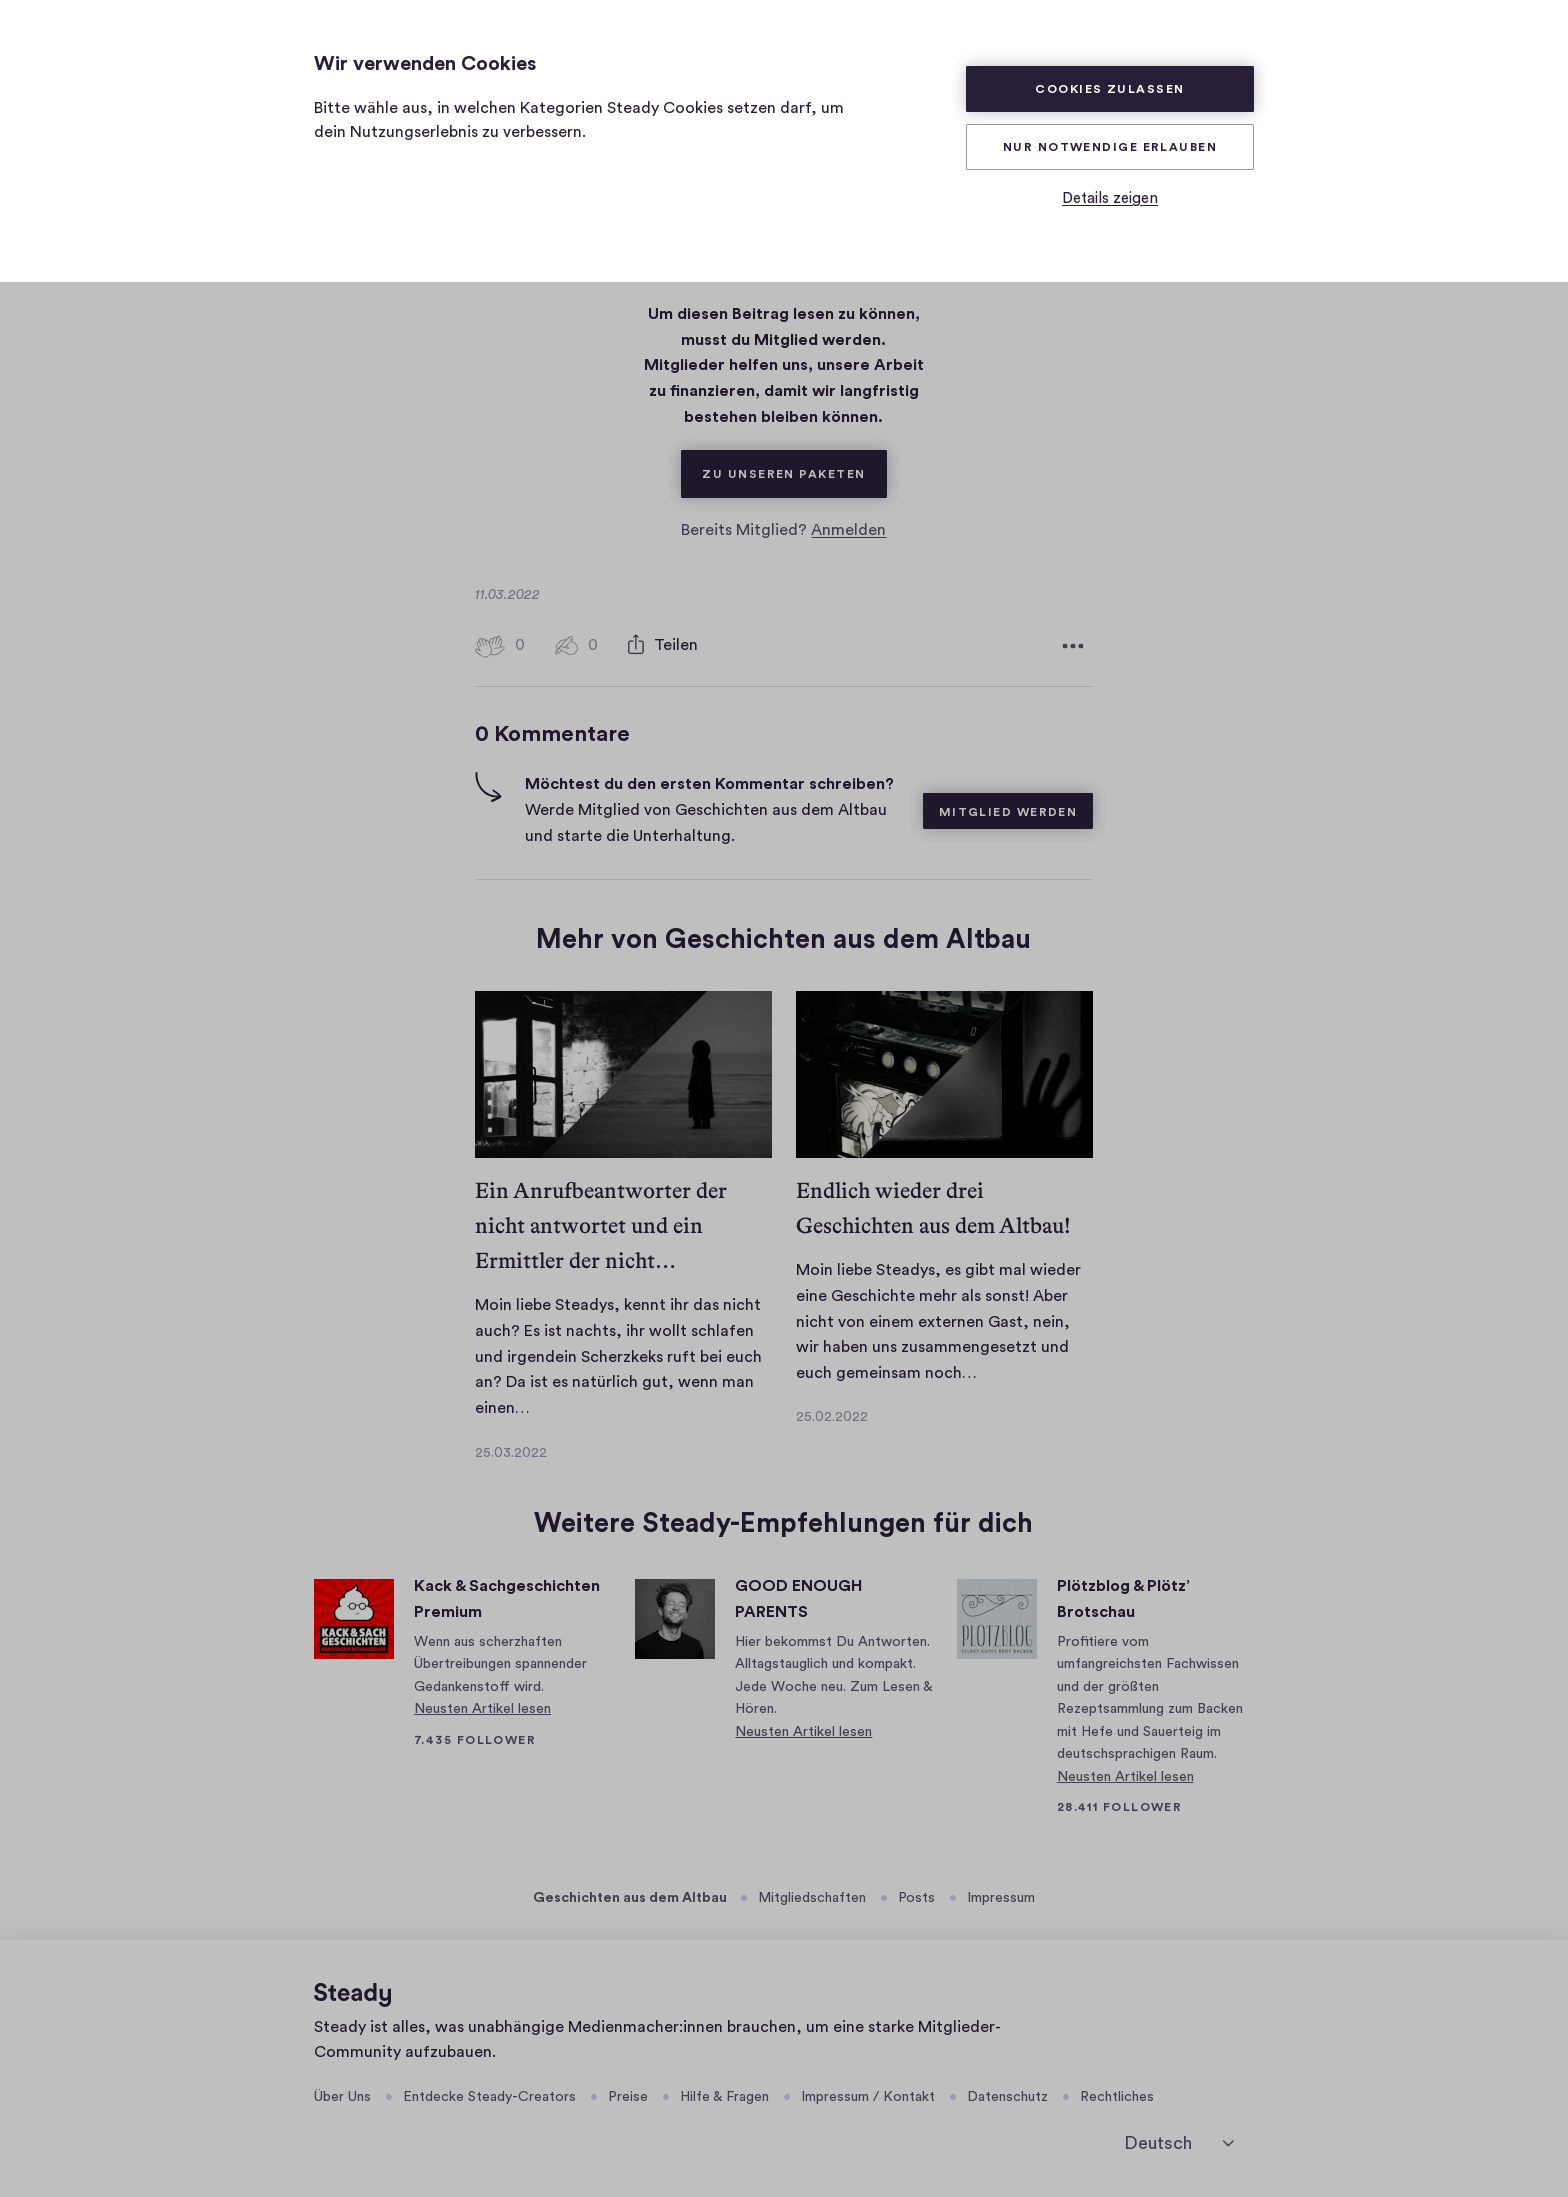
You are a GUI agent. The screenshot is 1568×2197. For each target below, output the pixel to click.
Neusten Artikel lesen (482, 1709)
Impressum (1001, 1898)
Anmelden (848, 530)
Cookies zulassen (1109, 89)
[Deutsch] (1179, 2143)
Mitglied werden (1008, 812)
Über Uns (342, 2097)
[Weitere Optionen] (1073, 646)
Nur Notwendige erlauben (1110, 147)
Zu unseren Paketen (794, 465)
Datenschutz (1007, 2097)
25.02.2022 (832, 1417)
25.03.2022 (511, 1453)
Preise (628, 2097)
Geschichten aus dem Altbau (630, 1898)
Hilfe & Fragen (724, 2097)
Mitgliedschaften (812, 1898)
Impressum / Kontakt (868, 2097)
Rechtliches (1117, 2097)
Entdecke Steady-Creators (489, 2097)
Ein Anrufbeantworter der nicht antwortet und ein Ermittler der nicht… (601, 1225)
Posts (916, 1898)
